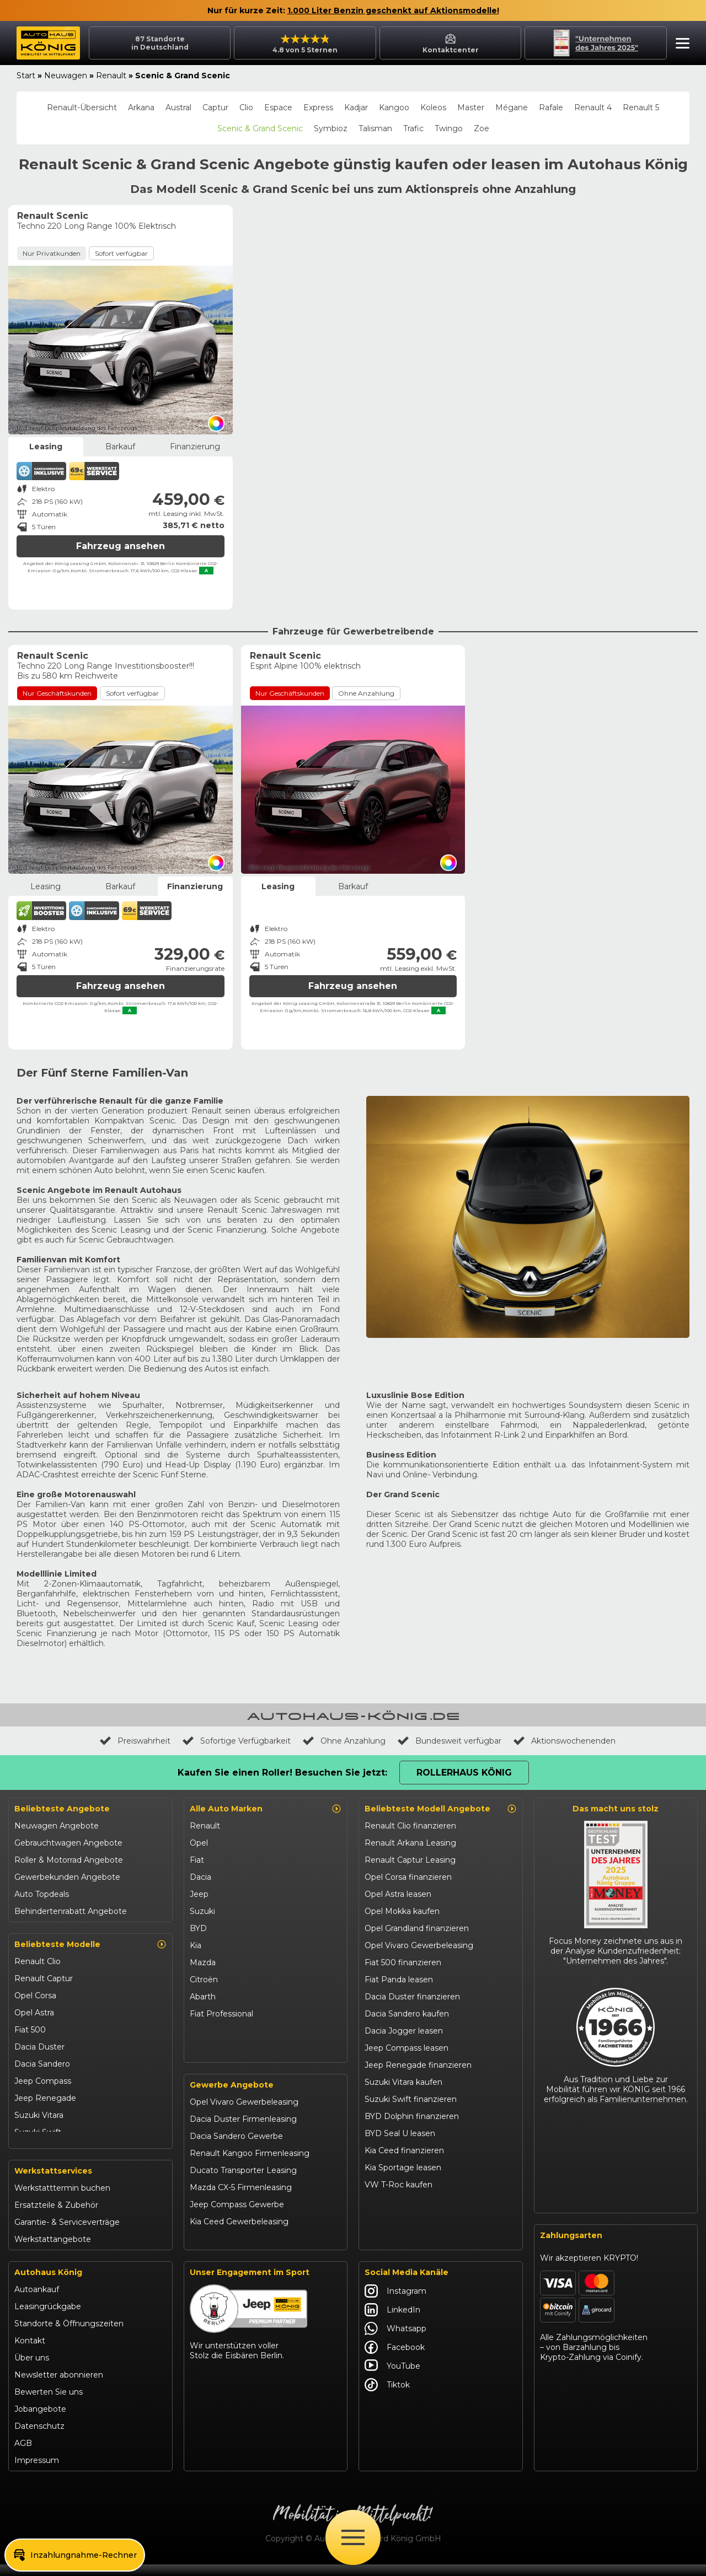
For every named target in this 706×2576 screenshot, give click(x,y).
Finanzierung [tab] (195, 446)
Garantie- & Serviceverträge (67, 2234)
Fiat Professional (221, 2014)
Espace (278, 107)
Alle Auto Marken (266, 1809)
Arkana (141, 107)
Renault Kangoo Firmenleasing (249, 2166)
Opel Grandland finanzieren (417, 1928)
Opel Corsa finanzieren (408, 1877)
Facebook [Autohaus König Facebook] (395, 2358)
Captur (215, 107)
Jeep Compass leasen (406, 2048)
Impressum (36, 2472)
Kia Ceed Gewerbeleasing (239, 2234)
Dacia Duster (39, 2047)
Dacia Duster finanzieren (412, 1997)
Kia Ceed (31, 2149)
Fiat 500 (30, 2030)
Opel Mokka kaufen (402, 1911)
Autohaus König (48, 2284)
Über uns (31, 2369)
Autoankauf (36, 2301)
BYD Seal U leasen (400, 2133)
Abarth (203, 1997)
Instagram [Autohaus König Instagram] (395, 2302)
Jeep (199, 1894)
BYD (198, 1928)
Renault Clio (37, 1961)
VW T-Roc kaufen (398, 2185)
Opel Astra (34, 2013)
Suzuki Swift (37, 2132)
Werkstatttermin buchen (62, 2199)
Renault (111, 75)
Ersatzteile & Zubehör (56, 2217)
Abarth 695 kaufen (400, 2236)
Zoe (481, 128)
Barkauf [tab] (120, 446)
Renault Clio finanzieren (410, 1826)
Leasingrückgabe (47, 2318)
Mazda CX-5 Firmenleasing (241, 2200)
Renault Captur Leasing (410, 1860)
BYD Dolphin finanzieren (412, 2116)
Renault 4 (593, 107)
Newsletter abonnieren (58, 2386)
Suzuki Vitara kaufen (403, 2082)
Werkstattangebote (52, 2251)
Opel (199, 1843)
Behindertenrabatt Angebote (70, 1911)
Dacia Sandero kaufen (407, 2014)
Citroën (204, 1980)
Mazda (203, 1962)
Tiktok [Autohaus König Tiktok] (387, 2396)
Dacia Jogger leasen (404, 2031)
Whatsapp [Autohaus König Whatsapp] (395, 2340)
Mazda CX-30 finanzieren (413, 2202)
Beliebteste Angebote (62, 1809)
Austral (178, 107)
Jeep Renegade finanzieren (418, 2065)
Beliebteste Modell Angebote (441, 1809)
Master (470, 107)
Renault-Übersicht (82, 107)
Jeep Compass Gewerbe (237, 2217)
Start (26, 75)
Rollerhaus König (464, 1772)
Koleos (433, 107)
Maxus (202, 2048)
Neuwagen (65, 75)
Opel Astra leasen (398, 1894)
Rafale (551, 107)
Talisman (375, 128)
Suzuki (202, 1911)
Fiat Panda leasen (399, 1980)
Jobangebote (40, 2421)
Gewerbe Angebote (232, 2097)
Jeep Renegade (45, 2098)
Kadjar (356, 107)
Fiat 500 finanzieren (403, 1962)
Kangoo (394, 107)
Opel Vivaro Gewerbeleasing (244, 2115)
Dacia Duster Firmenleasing (243, 2132)
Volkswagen (213, 2031)
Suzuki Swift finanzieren (411, 2099)
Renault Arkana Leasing (410, 1843)
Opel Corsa (35, 1995)
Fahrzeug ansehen (120, 546)
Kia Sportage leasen (403, 2167)
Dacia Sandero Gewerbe (236, 2149)
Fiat (197, 1860)
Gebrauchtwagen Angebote (68, 1843)
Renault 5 (641, 107)
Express (318, 107)
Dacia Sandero (42, 2064)
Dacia (200, 1877)
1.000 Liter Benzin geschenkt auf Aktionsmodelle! (393, 10)
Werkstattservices (53, 2182)
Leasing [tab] (45, 446)
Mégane (511, 107)
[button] (679, 44)
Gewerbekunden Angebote (67, 1877)
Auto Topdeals (41, 1894)
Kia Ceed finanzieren (404, 2150)
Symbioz (330, 128)
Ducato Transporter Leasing (243, 2183)
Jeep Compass (42, 2081)
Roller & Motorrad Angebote (68, 1860)
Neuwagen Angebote (56, 1826)
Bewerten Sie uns (48, 2403)
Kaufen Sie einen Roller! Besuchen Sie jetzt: (282, 1772)
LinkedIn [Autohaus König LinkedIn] (392, 2321)
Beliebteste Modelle (90, 1944)
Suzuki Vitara (38, 2115)
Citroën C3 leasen (398, 2219)
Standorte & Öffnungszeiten (69, 2335)
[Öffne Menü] (353, 2537)
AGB (23, 2455)
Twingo (449, 128)
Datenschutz (39, 2438)
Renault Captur (43, 1978)
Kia (195, 1945)
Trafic (413, 128)
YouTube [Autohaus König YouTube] (392, 2377)
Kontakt (29, 2352)
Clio (246, 107)
